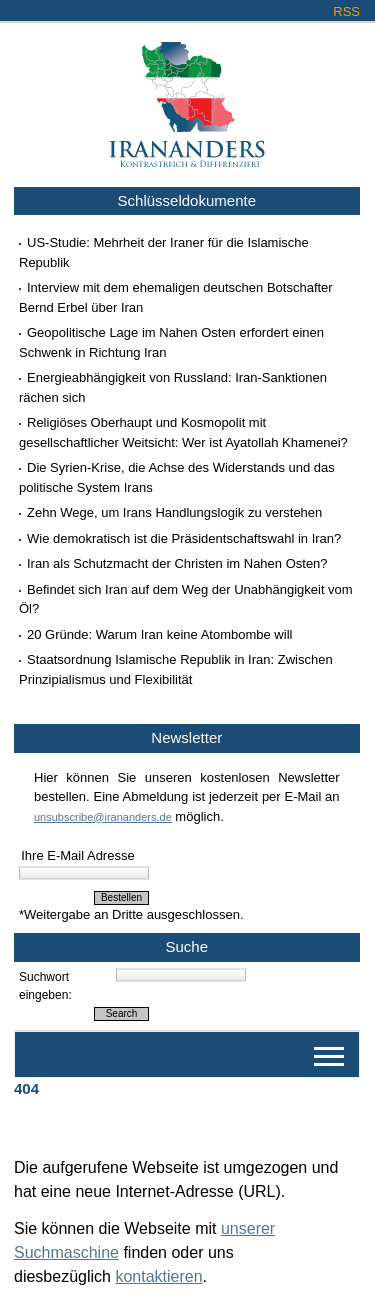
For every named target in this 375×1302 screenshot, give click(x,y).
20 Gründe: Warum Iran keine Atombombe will (159, 634)
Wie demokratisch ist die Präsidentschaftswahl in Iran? (184, 538)
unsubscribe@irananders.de (103, 817)
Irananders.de (187, 97)
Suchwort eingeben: (45, 986)
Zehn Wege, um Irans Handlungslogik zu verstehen (174, 512)
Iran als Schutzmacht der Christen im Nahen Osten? (177, 563)
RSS (346, 11)
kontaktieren (158, 1276)
